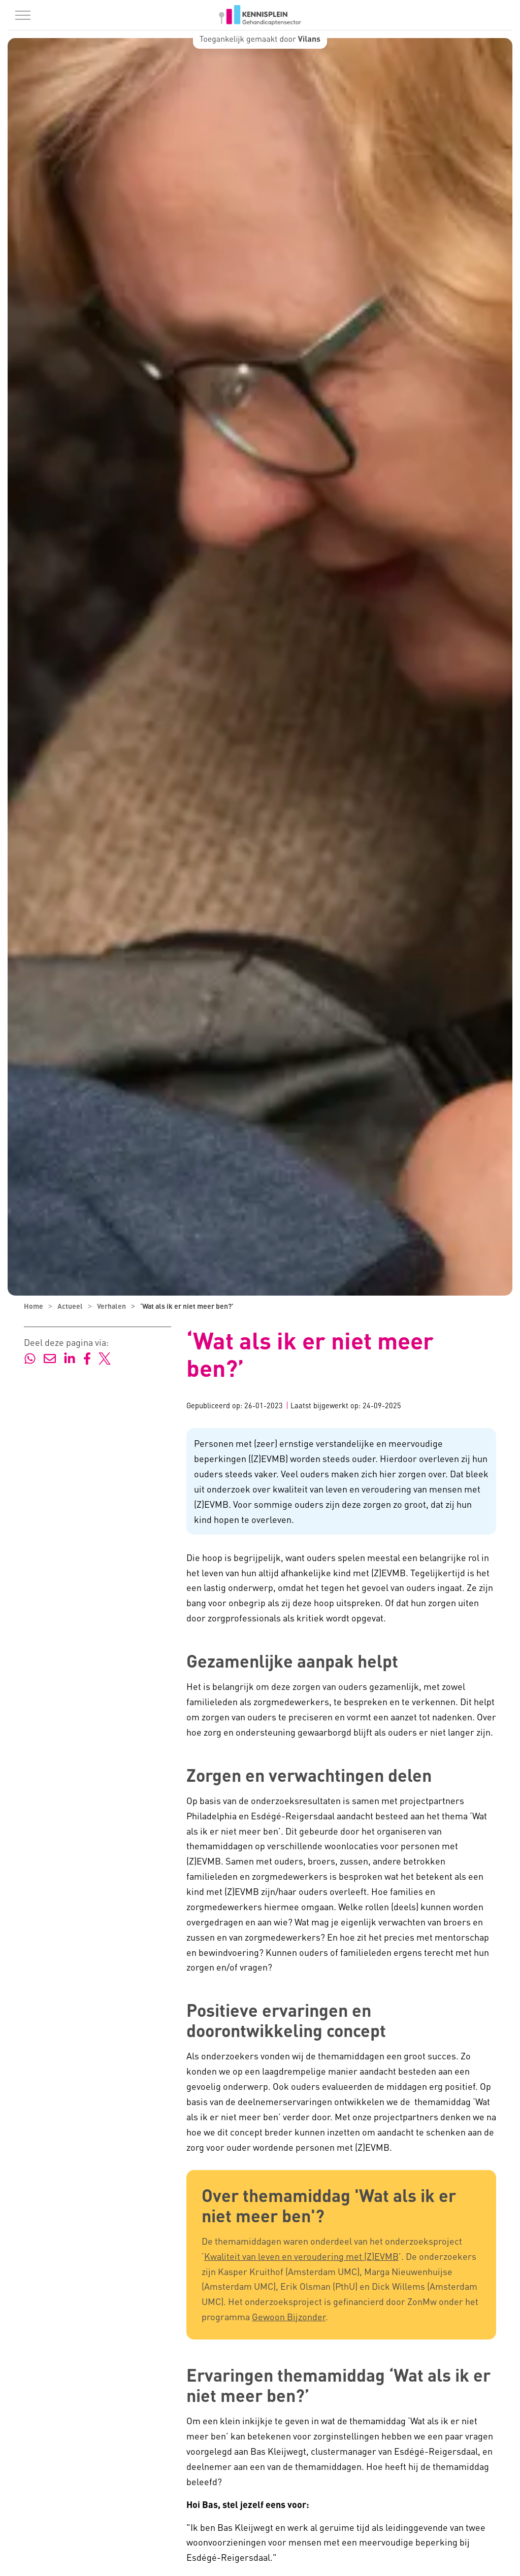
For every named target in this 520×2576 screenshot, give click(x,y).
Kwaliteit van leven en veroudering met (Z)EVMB (301, 2256)
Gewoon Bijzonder (289, 2316)
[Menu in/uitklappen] (23, 15)
